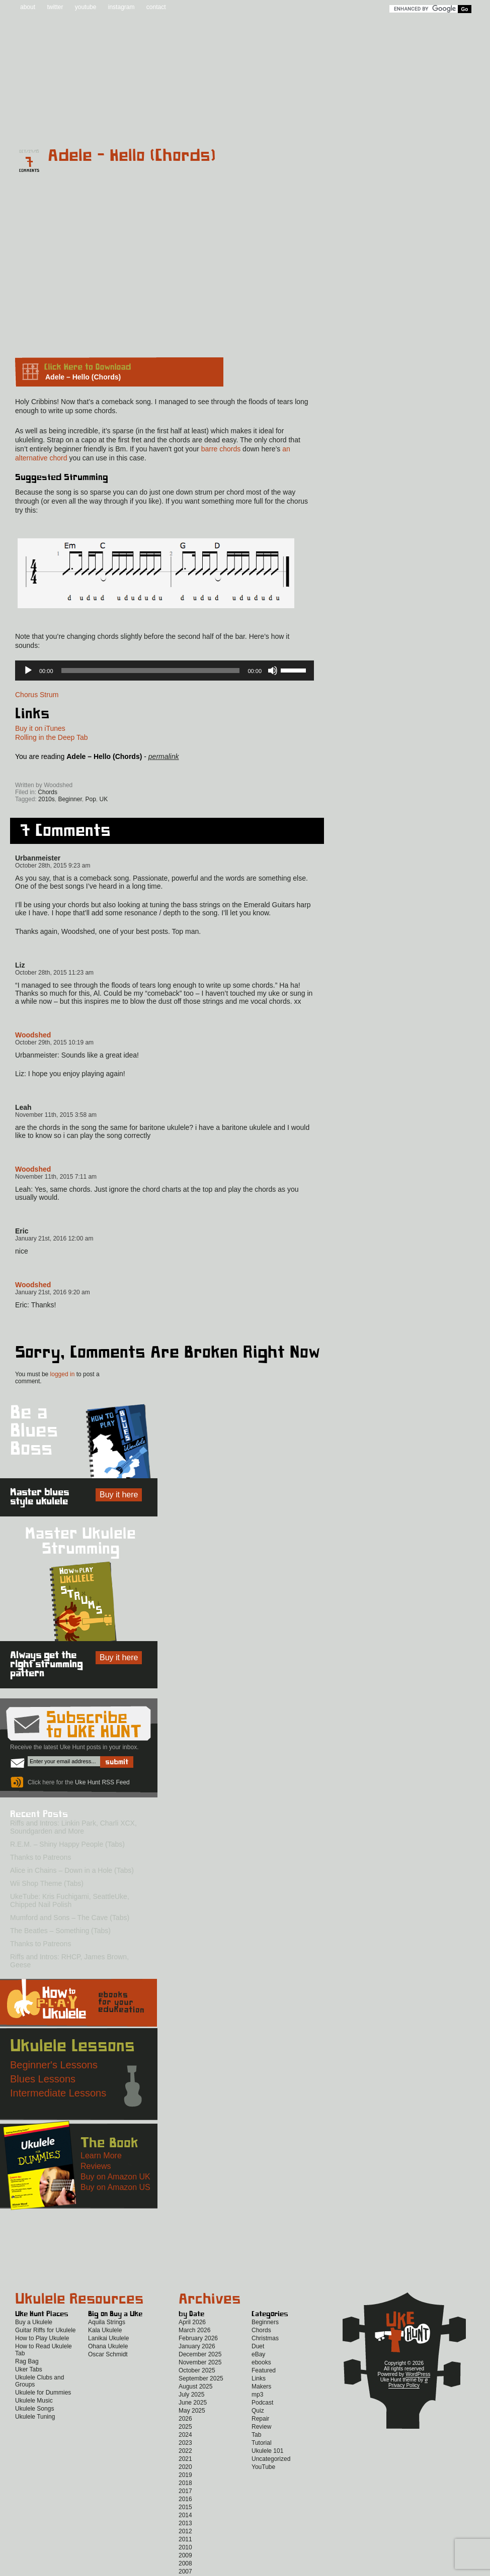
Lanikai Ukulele (108, 2338)
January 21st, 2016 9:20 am (52, 1292)
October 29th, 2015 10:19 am (54, 1042)
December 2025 (200, 2354)
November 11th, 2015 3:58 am (56, 1114)
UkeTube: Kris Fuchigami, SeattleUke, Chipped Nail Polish (69, 1900)
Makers (261, 2386)
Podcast (262, 2402)
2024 (185, 2434)
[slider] (150, 670)
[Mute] (273, 670)
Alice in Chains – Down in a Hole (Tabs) (72, 1870)
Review (261, 2426)
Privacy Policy (404, 2385)
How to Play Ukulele (42, 2338)
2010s (46, 799)
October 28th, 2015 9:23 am (52, 865)
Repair (260, 2418)
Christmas (265, 2338)
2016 (185, 2499)
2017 (185, 2491)
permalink (163, 756)
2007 (185, 2571)
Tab (256, 2434)
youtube (86, 7)
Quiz (258, 2410)
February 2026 (198, 2338)
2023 (185, 2442)
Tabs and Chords (167, 121)
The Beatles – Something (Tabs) (60, 1931)
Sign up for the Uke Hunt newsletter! (39, 771)
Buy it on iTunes (40, 728)
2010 (185, 2547)
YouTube (263, 2466)
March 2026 (194, 2330)
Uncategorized (271, 2458)
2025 (185, 2426)
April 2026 (192, 2322)
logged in (62, 1374)
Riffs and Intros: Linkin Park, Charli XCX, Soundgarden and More (73, 1827)
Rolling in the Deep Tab (51, 737)
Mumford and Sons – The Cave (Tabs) (69, 1918)
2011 (185, 2539)
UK (104, 799)
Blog (99, 121)
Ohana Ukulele (108, 2346)
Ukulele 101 (267, 2450)
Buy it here (119, 1494)
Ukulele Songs (34, 2408)
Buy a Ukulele (33, 2322)
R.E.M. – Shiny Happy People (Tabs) (67, 1844)
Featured (264, 2370)
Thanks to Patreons (40, 1857)
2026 (185, 2418)
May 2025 (192, 2410)
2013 (185, 2523)
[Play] (28, 670)
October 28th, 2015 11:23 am (54, 972)
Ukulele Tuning (35, 2416)
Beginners (265, 2322)
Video (464, 121)
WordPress (417, 2374)
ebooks (261, 2362)
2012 (185, 2531)
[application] (164, 670)
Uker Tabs (28, 2369)
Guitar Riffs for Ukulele (45, 2330)
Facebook (103, 771)
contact (156, 7)
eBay (258, 2354)
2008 (185, 2563)
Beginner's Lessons (54, 2064)
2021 (185, 2458)
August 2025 (195, 2386)
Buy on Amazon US (115, 2187)
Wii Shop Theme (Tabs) (47, 1883)
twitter (55, 7)
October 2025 (197, 2370)
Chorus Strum (36, 695)
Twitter (146, 771)
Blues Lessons (42, 2078)
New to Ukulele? (403, 121)
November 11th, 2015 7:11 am (56, 1176)
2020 (185, 2466)
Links (259, 2378)
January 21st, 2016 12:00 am (54, 1238)
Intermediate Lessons (58, 2092)
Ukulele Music (34, 2400)
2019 (185, 2474)
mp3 (257, 2394)
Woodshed (33, 1035)
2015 (185, 2507)
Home (40, 121)
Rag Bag (27, 2361)
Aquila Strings (106, 2322)
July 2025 (191, 2394)
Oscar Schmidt (108, 2354)
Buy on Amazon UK (115, 2176)
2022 (185, 2450)
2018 (185, 2483)
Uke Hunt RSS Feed (71, 771)
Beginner (69, 799)
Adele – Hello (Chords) (132, 156)
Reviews (288, 121)
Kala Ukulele (105, 2330)
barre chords (221, 449)
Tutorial (262, 2442)
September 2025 (201, 2378)
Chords (47, 792)
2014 (185, 2515)
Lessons (341, 121)
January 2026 (197, 2346)
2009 (185, 2555)
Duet (258, 2346)
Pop (90, 799)
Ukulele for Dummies (43, 2392)
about (27, 7)
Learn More (101, 2155)
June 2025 (193, 2402)
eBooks (238, 121)
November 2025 (200, 2362)
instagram (121, 7)
